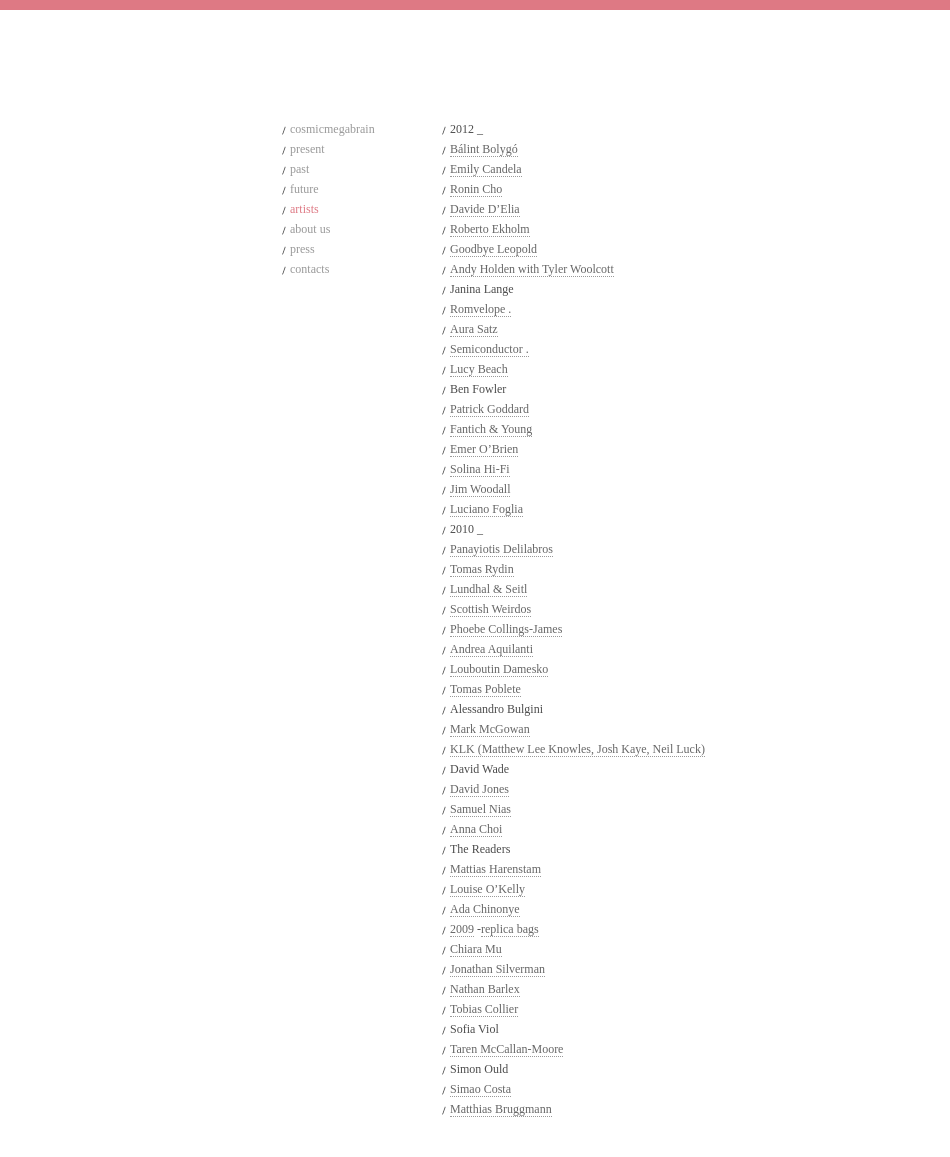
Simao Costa (480, 1089)
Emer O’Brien (484, 449)
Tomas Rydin (482, 569)
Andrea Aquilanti (491, 649)
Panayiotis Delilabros (501, 549)
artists (304, 209)
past (299, 169)
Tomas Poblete (485, 689)
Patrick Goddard (489, 409)
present (307, 149)
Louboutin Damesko (499, 669)
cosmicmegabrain (332, 129)
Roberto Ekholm (490, 229)
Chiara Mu (476, 949)
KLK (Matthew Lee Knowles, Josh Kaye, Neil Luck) (577, 749)
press (302, 249)
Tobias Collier (484, 1009)
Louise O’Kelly (487, 889)
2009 (462, 929)
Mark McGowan (490, 729)
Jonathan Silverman (497, 969)
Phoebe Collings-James (506, 629)
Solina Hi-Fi (480, 469)
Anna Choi (476, 829)
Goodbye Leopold (493, 249)
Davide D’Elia (485, 209)
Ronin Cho (476, 189)
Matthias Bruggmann (501, 1109)
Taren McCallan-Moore (506, 1049)
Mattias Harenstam (495, 869)
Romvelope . (480, 309)
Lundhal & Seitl (488, 589)
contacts (309, 269)
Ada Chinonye (485, 909)
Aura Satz (474, 329)
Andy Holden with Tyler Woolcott (532, 269)
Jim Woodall (480, 489)
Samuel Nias (480, 809)
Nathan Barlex (485, 989)
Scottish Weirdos (490, 609)
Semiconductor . (489, 349)
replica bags (510, 929)
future (304, 189)
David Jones (479, 789)
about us (310, 229)
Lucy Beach (479, 369)
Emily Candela (486, 169)
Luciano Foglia (486, 509)
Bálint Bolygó (484, 149)
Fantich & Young (491, 429)
